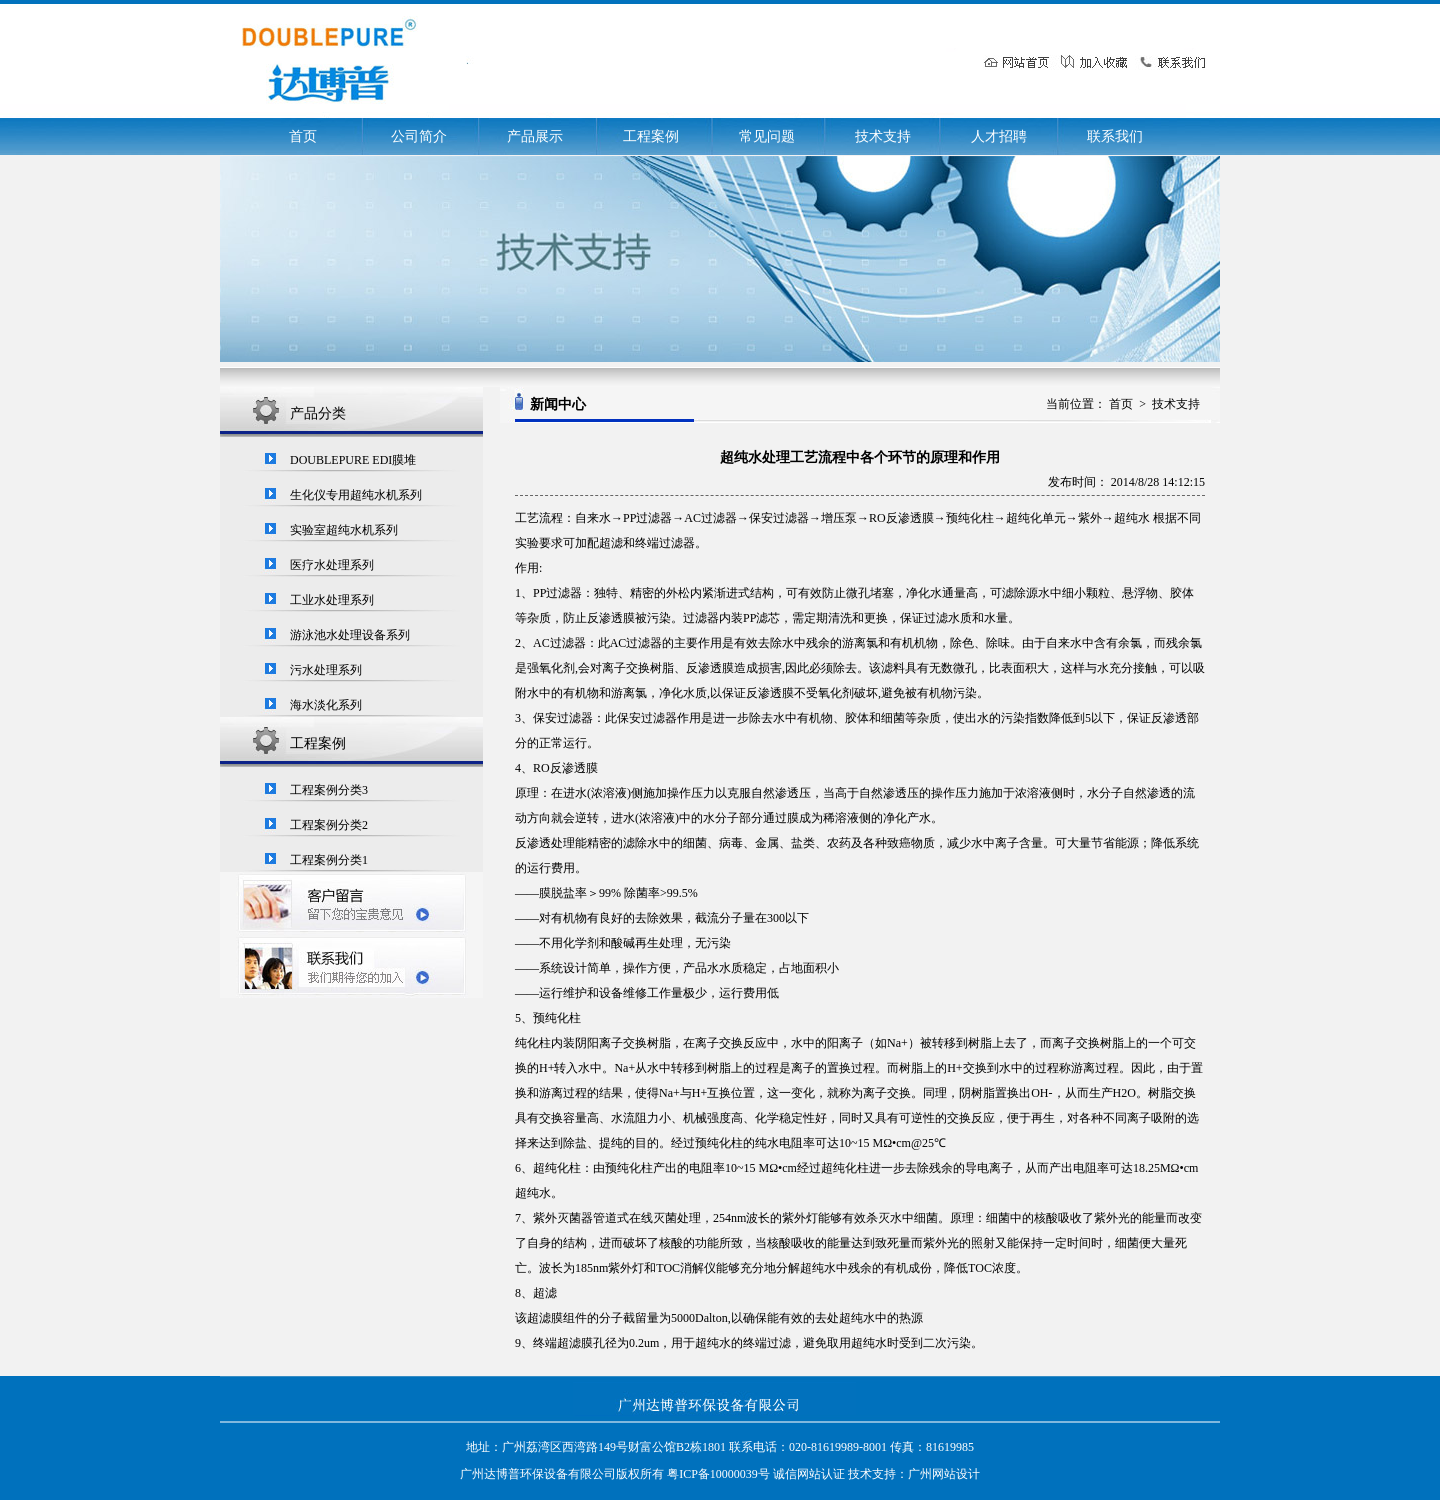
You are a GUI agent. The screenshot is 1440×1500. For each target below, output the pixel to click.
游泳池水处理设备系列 (350, 635)
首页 (303, 136)
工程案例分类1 (329, 860)
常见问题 (767, 136)
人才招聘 (999, 136)
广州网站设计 (944, 1474)
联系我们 (1115, 136)
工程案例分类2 (329, 825)
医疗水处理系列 (332, 565)
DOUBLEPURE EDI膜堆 (353, 460)
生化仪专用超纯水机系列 (356, 495)
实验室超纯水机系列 (344, 530)
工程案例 (651, 136)
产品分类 (318, 413)
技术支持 (883, 136)
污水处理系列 (326, 670)
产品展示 (535, 136)
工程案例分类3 (329, 790)
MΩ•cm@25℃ (910, 1143)
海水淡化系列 (326, 705)
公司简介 (419, 136)
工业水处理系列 (332, 600)
